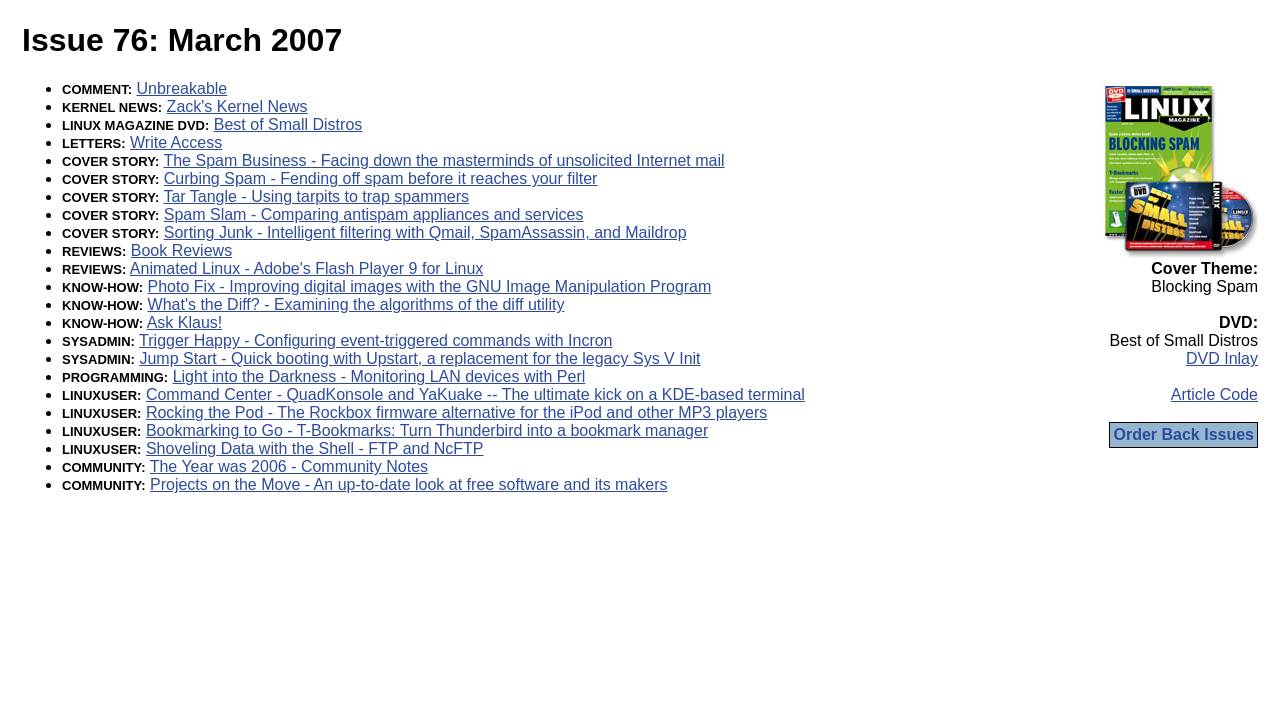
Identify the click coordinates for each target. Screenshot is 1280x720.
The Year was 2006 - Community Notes (289, 466)
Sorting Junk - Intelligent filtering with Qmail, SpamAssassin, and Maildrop (425, 232)
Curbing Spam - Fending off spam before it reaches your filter (381, 178)
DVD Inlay (1222, 358)
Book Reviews (181, 250)
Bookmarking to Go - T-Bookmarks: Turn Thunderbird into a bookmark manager (427, 430)
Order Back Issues (1183, 434)
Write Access (176, 142)
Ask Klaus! (185, 322)
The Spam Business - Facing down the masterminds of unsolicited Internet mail (443, 160)
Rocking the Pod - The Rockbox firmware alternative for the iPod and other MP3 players (456, 412)
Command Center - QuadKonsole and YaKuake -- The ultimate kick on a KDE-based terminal (475, 394)
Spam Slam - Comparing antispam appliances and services (374, 214)
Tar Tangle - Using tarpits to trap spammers (316, 196)
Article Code (1214, 394)
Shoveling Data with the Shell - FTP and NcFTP (315, 448)
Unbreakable (182, 88)
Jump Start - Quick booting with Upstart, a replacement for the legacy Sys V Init (419, 358)
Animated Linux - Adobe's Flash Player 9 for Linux (306, 268)
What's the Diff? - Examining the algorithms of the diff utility (356, 304)
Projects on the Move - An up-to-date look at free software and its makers (409, 484)
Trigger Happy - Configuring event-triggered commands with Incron (375, 340)
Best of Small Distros (288, 124)
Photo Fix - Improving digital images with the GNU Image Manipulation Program (430, 286)
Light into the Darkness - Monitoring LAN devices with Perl (379, 376)
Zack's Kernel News (237, 106)
